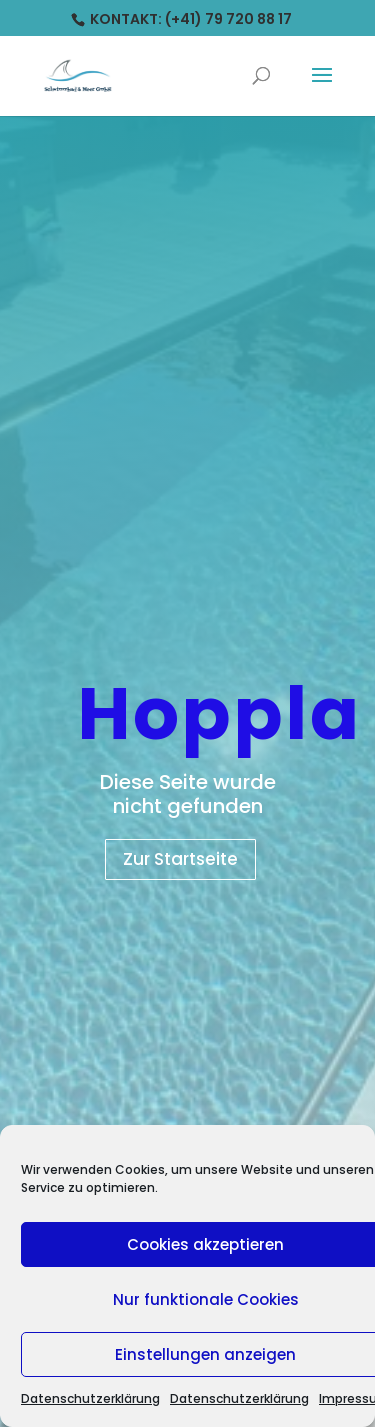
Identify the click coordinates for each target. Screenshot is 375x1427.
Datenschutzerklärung (90, 1398)
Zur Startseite (180, 859)
